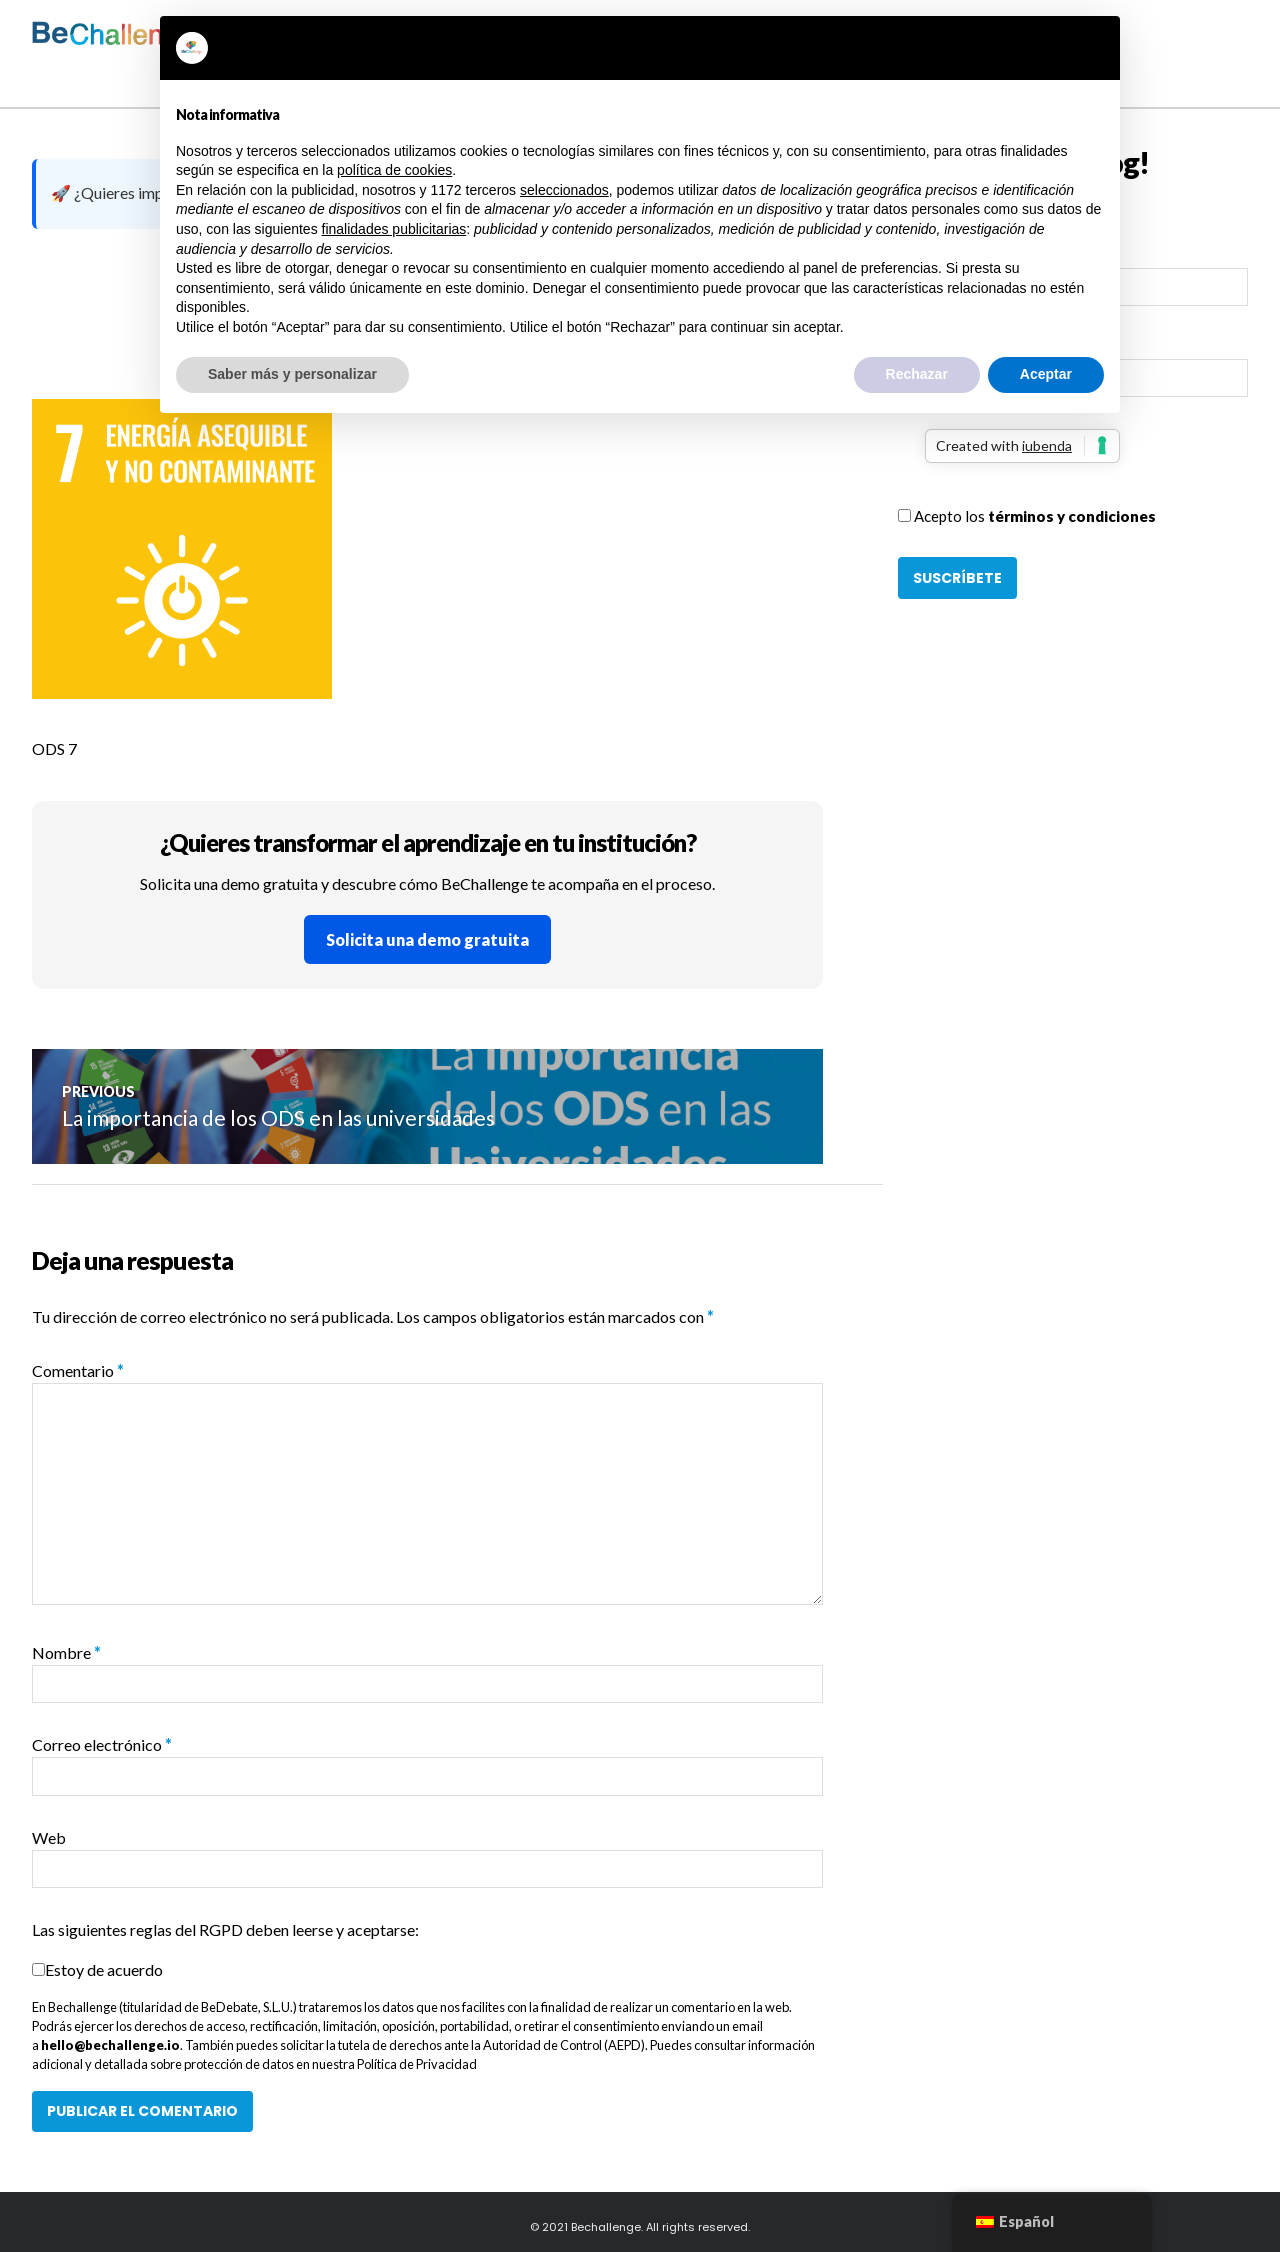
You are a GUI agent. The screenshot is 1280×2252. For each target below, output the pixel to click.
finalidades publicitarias (394, 229)
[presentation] (1050, 466)
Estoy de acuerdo (104, 1969)
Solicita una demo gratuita (427, 939)
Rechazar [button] (917, 374)
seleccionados (564, 190)
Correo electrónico (102, 1745)
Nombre (66, 1652)
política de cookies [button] (394, 170)
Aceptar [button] (1046, 374)
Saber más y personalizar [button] (292, 374)
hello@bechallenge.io (110, 2045)
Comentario (78, 1370)
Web (49, 1837)
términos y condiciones (1072, 516)
